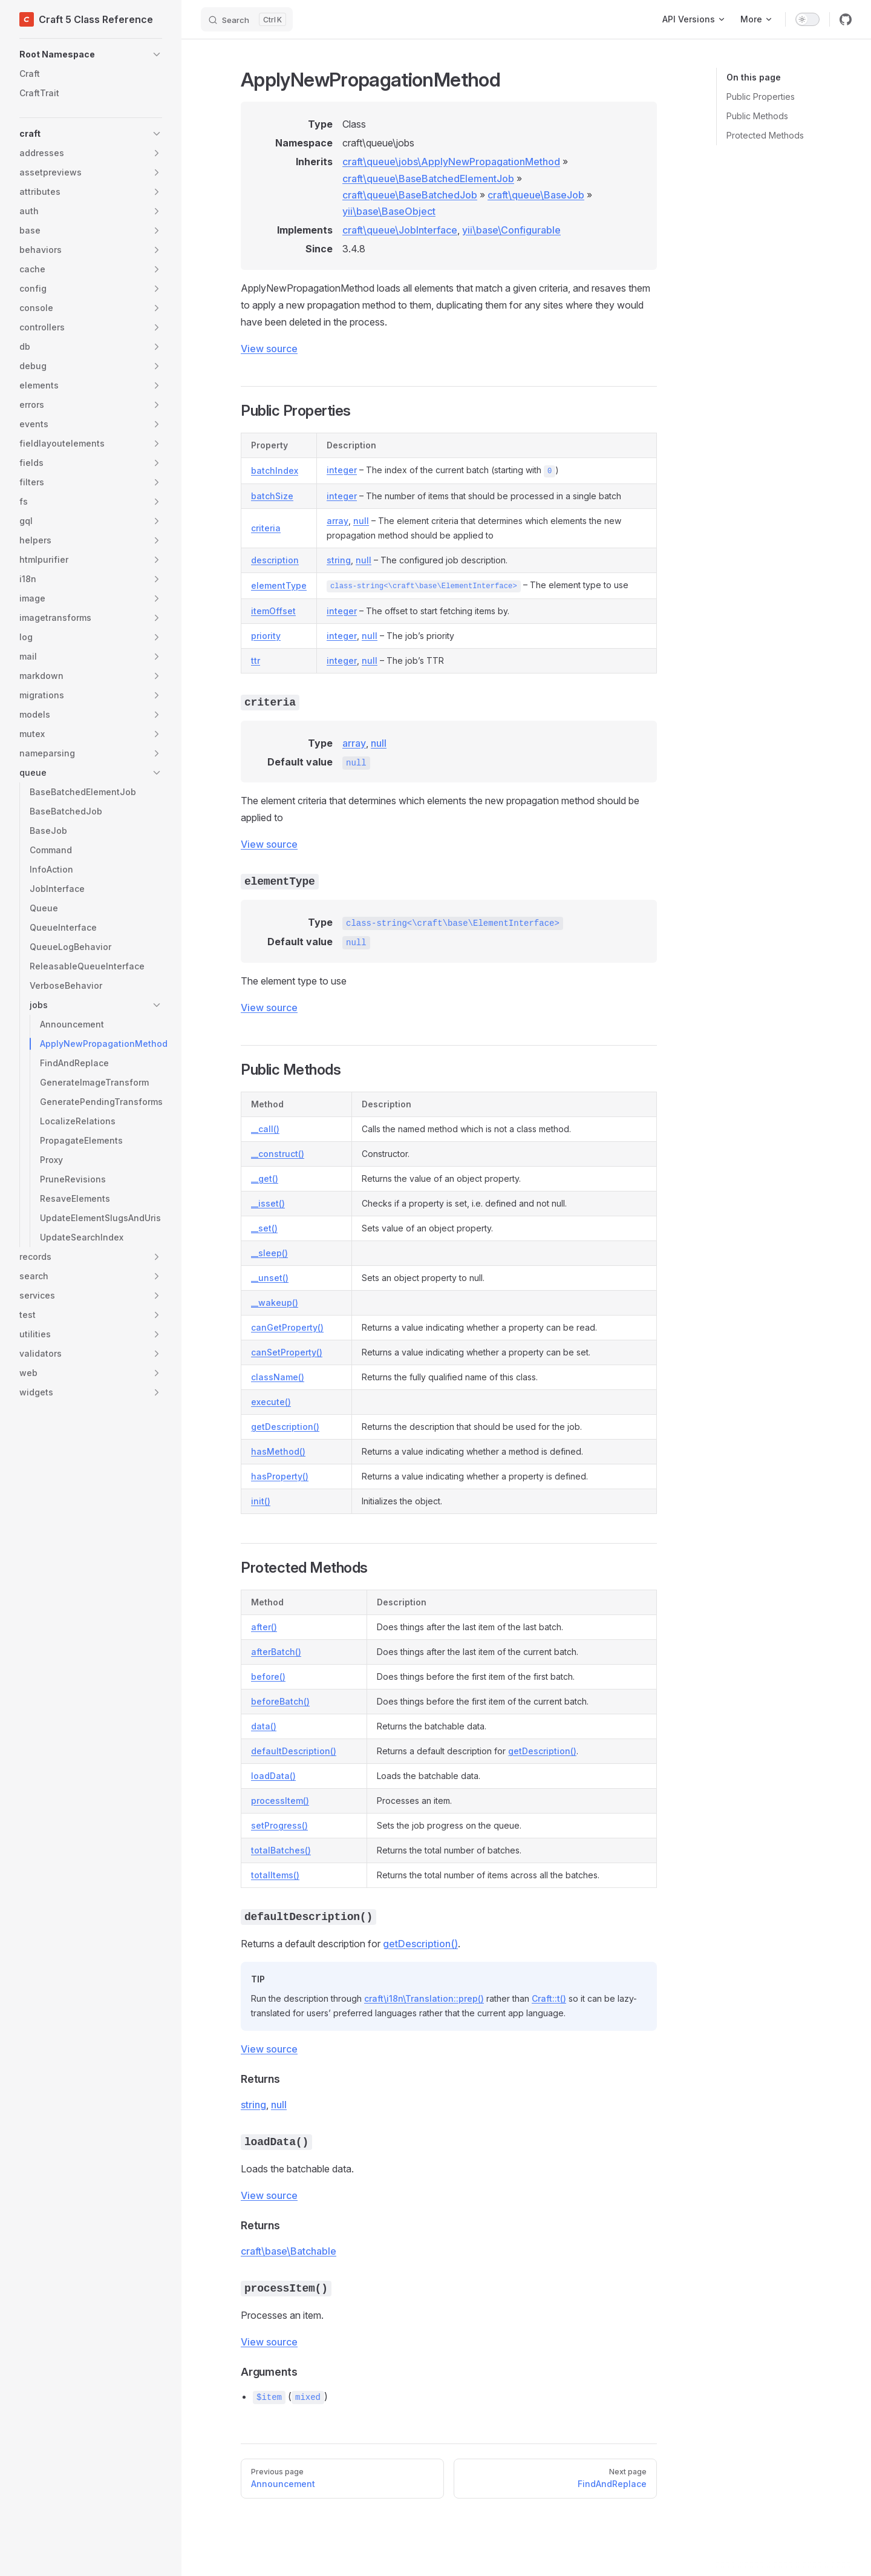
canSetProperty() (286, 1352)
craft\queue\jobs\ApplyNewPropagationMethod (451, 162)
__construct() (277, 1154)
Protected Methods (765, 135)
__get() (264, 1178)
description (275, 560)
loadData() (273, 1776)
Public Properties (760, 96)
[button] (90, 54)
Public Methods (757, 116)
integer (342, 470)
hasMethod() (278, 1451)
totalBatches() (281, 1850)
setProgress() (279, 1825)
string (339, 560)
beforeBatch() (280, 1701)
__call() (265, 1129)
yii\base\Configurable (511, 230)
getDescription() (285, 1426)
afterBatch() (276, 1652)
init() (260, 1501)
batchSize (272, 496)
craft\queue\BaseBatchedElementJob (428, 178)
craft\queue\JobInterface (399, 230)
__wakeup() (274, 1302)
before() (268, 1676)
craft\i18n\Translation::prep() (424, 1998)
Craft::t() (549, 1998)
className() (277, 1377)
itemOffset (273, 611)
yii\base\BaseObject (389, 211)
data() (263, 1726)
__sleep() (269, 1253)
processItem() (280, 1800)
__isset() (268, 1203)
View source (269, 348)
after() (264, 1627)
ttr (255, 660)
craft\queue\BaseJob (536, 195)
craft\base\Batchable (288, 2251)
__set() (264, 1228)
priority (266, 636)
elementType (279, 585)
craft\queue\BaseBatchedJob (409, 195)
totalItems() (275, 1875)
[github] (845, 19)
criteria (266, 528)
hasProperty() (279, 1476)
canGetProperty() (287, 1327)
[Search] (247, 19)
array (337, 521)
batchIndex (274, 470)
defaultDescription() (293, 1751)
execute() (271, 1402)
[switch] (807, 19)
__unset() (270, 1278)
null (361, 521)
